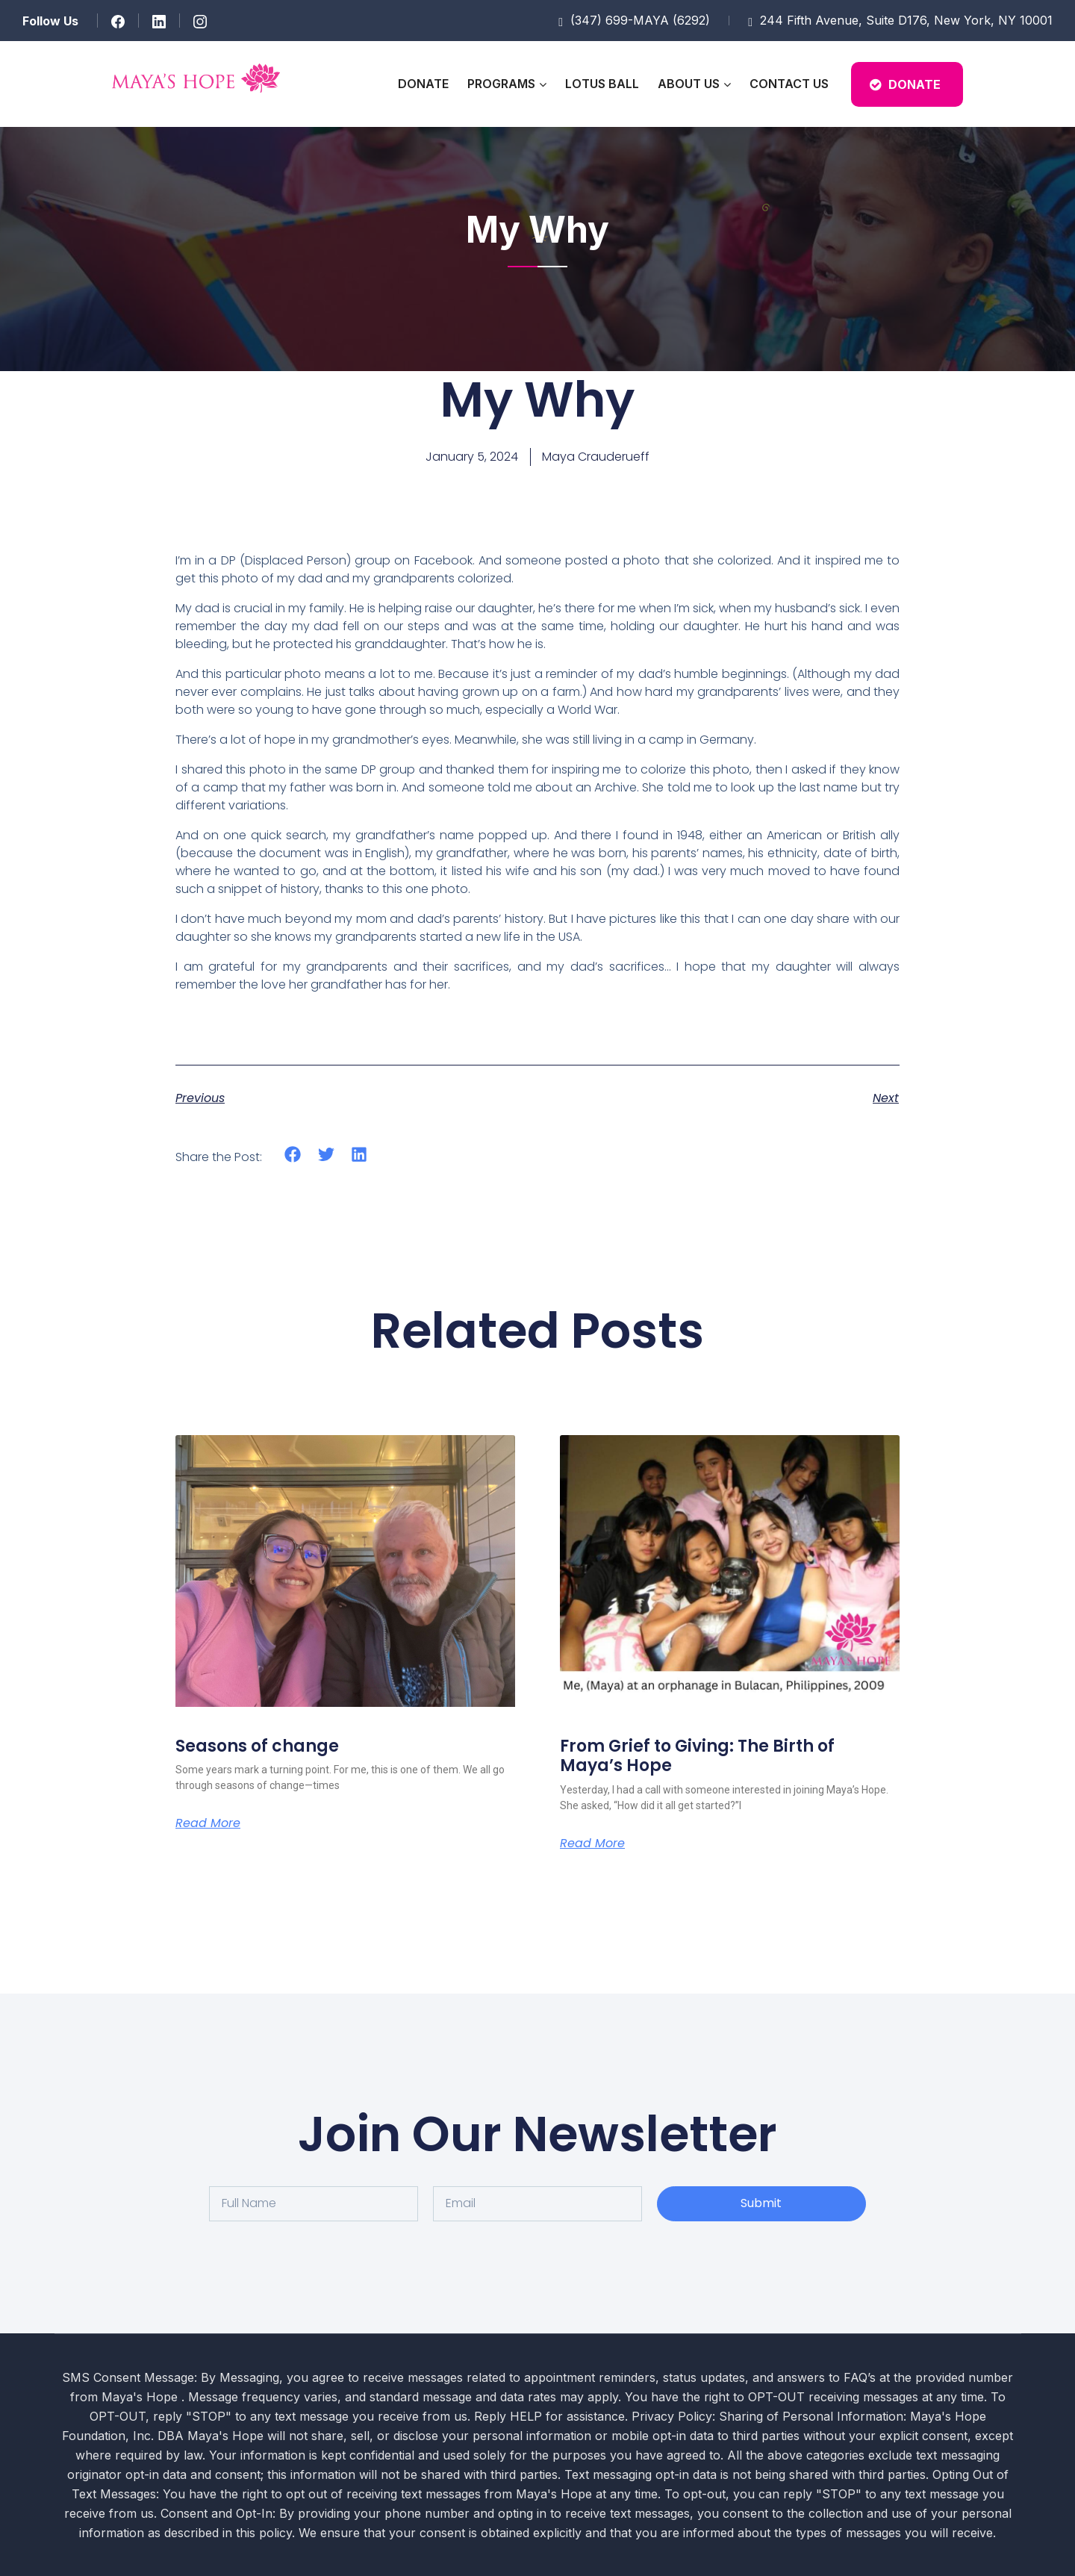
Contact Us (789, 83)
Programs (501, 83)
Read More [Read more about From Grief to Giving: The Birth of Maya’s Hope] (592, 1843)
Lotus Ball (602, 83)
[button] (293, 1154)
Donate (423, 83)
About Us (689, 83)
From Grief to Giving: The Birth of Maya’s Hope (697, 1756)
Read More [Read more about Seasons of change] (207, 1823)
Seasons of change (257, 1746)
